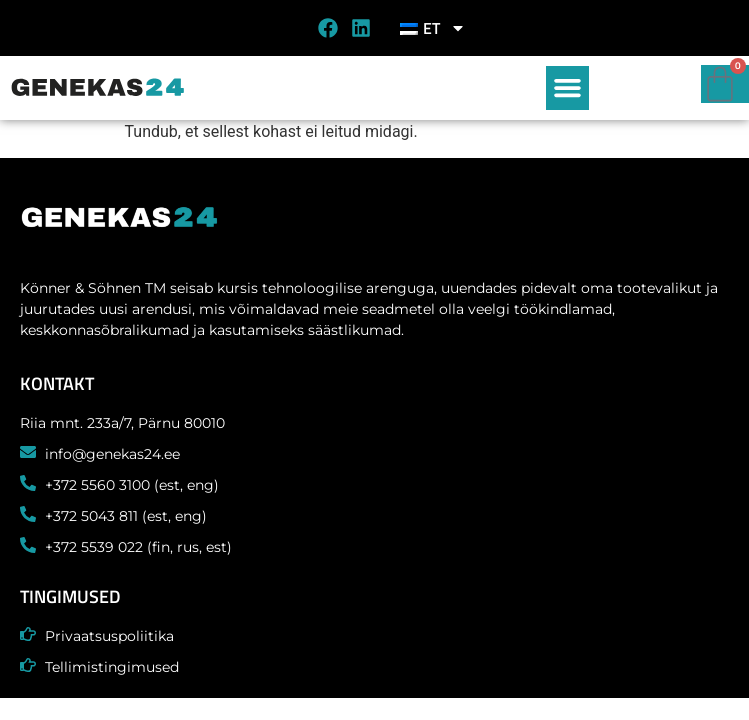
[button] (568, 88)
